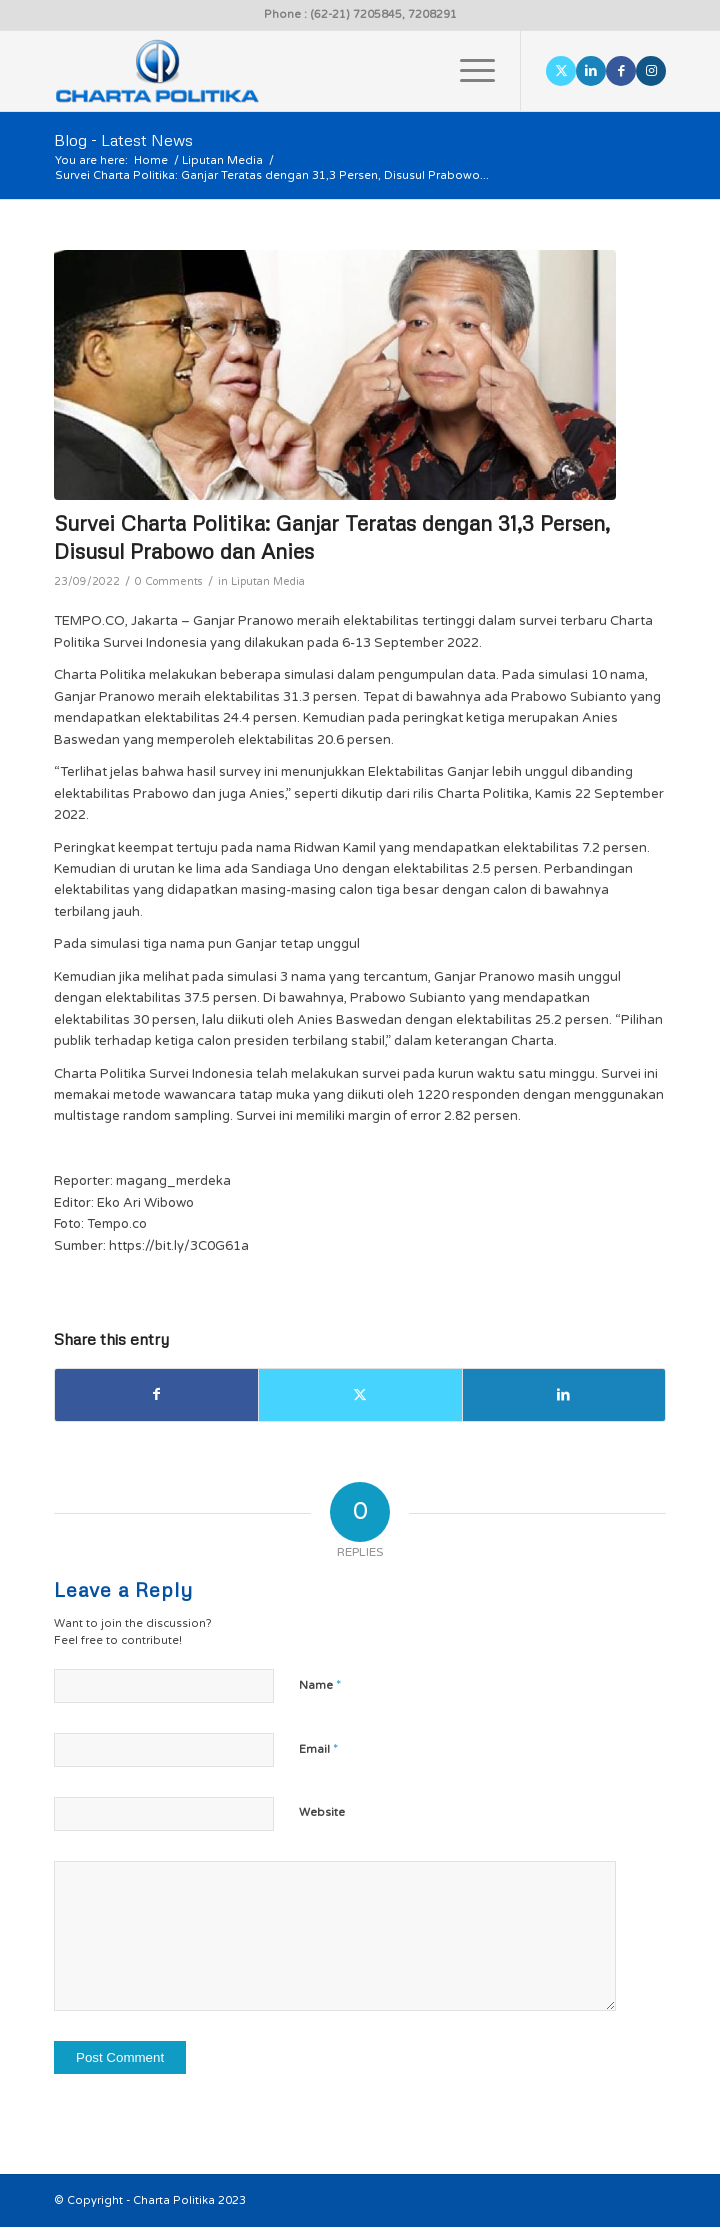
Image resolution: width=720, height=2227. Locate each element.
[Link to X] (561, 71)
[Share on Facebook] (156, 1394)
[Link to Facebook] (621, 71)
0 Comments (169, 581)
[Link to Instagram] (651, 71)
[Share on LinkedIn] (564, 1394)
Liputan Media (268, 581)
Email (318, 1749)
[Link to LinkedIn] (591, 71)
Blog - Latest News (123, 140)
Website (322, 1812)
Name (320, 1685)
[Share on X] (360, 1394)
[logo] (299, 71)
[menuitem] (467, 71)
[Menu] (467, 71)
